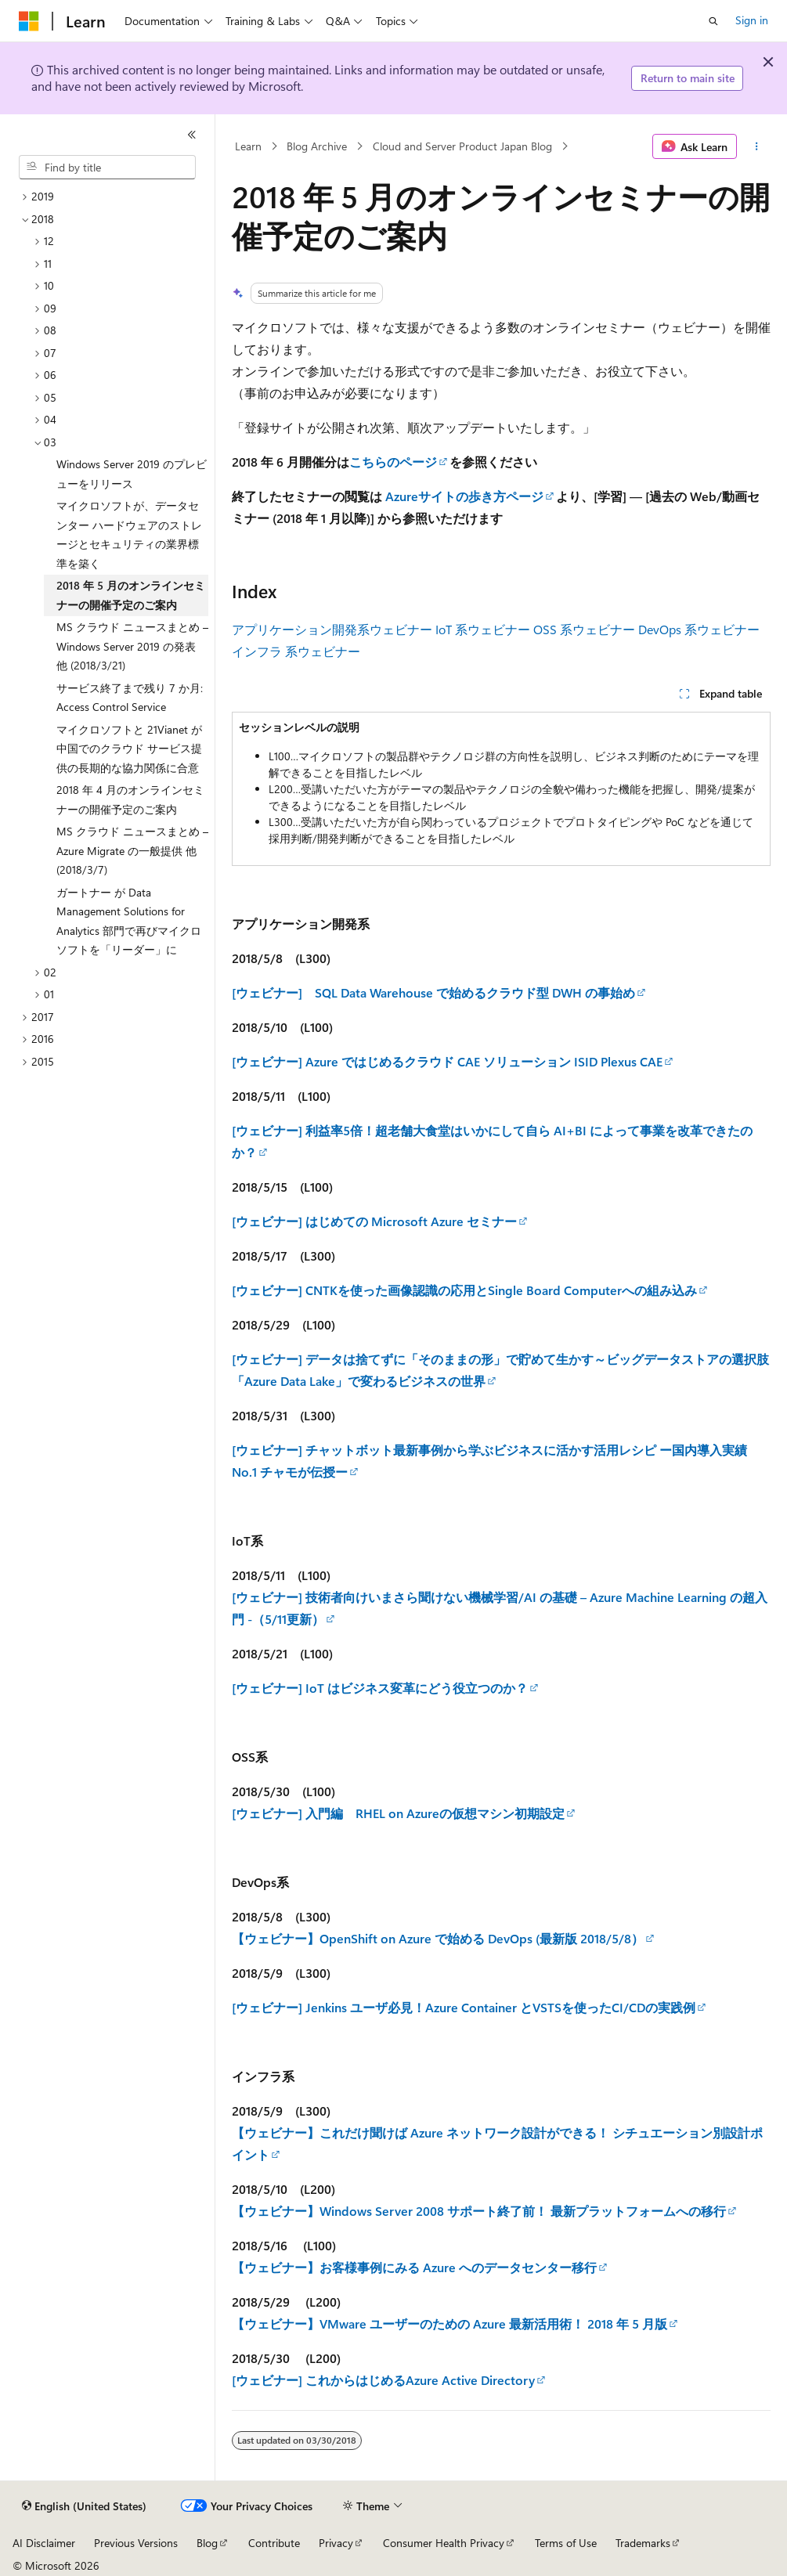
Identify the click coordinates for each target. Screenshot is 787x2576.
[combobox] (107, 167)
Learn (248, 146)
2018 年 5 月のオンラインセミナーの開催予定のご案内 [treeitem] (130, 595)
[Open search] (713, 21)
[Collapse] (191, 135)
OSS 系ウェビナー (584, 629)
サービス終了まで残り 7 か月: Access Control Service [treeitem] (129, 697)
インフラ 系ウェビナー (296, 651)
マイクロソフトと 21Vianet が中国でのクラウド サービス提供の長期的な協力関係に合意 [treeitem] (129, 748)
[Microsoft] (29, 21)
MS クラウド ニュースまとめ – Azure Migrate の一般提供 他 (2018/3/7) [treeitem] (132, 850)
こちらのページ (393, 461)
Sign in (751, 20)
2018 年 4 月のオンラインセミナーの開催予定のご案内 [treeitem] (130, 799)
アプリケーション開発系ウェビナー (332, 629)
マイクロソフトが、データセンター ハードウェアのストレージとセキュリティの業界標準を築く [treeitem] (129, 534)
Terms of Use (566, 2542)
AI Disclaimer (44, 2542)
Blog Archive (317, 146)
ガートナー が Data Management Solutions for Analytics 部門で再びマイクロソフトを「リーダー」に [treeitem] (128, 921)
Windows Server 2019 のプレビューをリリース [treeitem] (131, 473)
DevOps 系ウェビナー (699, 629)
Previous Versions (136, 2542)
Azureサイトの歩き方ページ (464, 496)
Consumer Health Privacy (443, 2542)
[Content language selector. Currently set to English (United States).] (84, 2506)
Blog (207, 2542)
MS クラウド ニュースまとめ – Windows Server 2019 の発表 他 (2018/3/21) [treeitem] (132, 646)
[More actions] (757, 146)
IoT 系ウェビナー (482, 629)
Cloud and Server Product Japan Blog (462, 146)
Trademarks (643, 2542)
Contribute (274, 2542)
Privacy (336, 2542)
